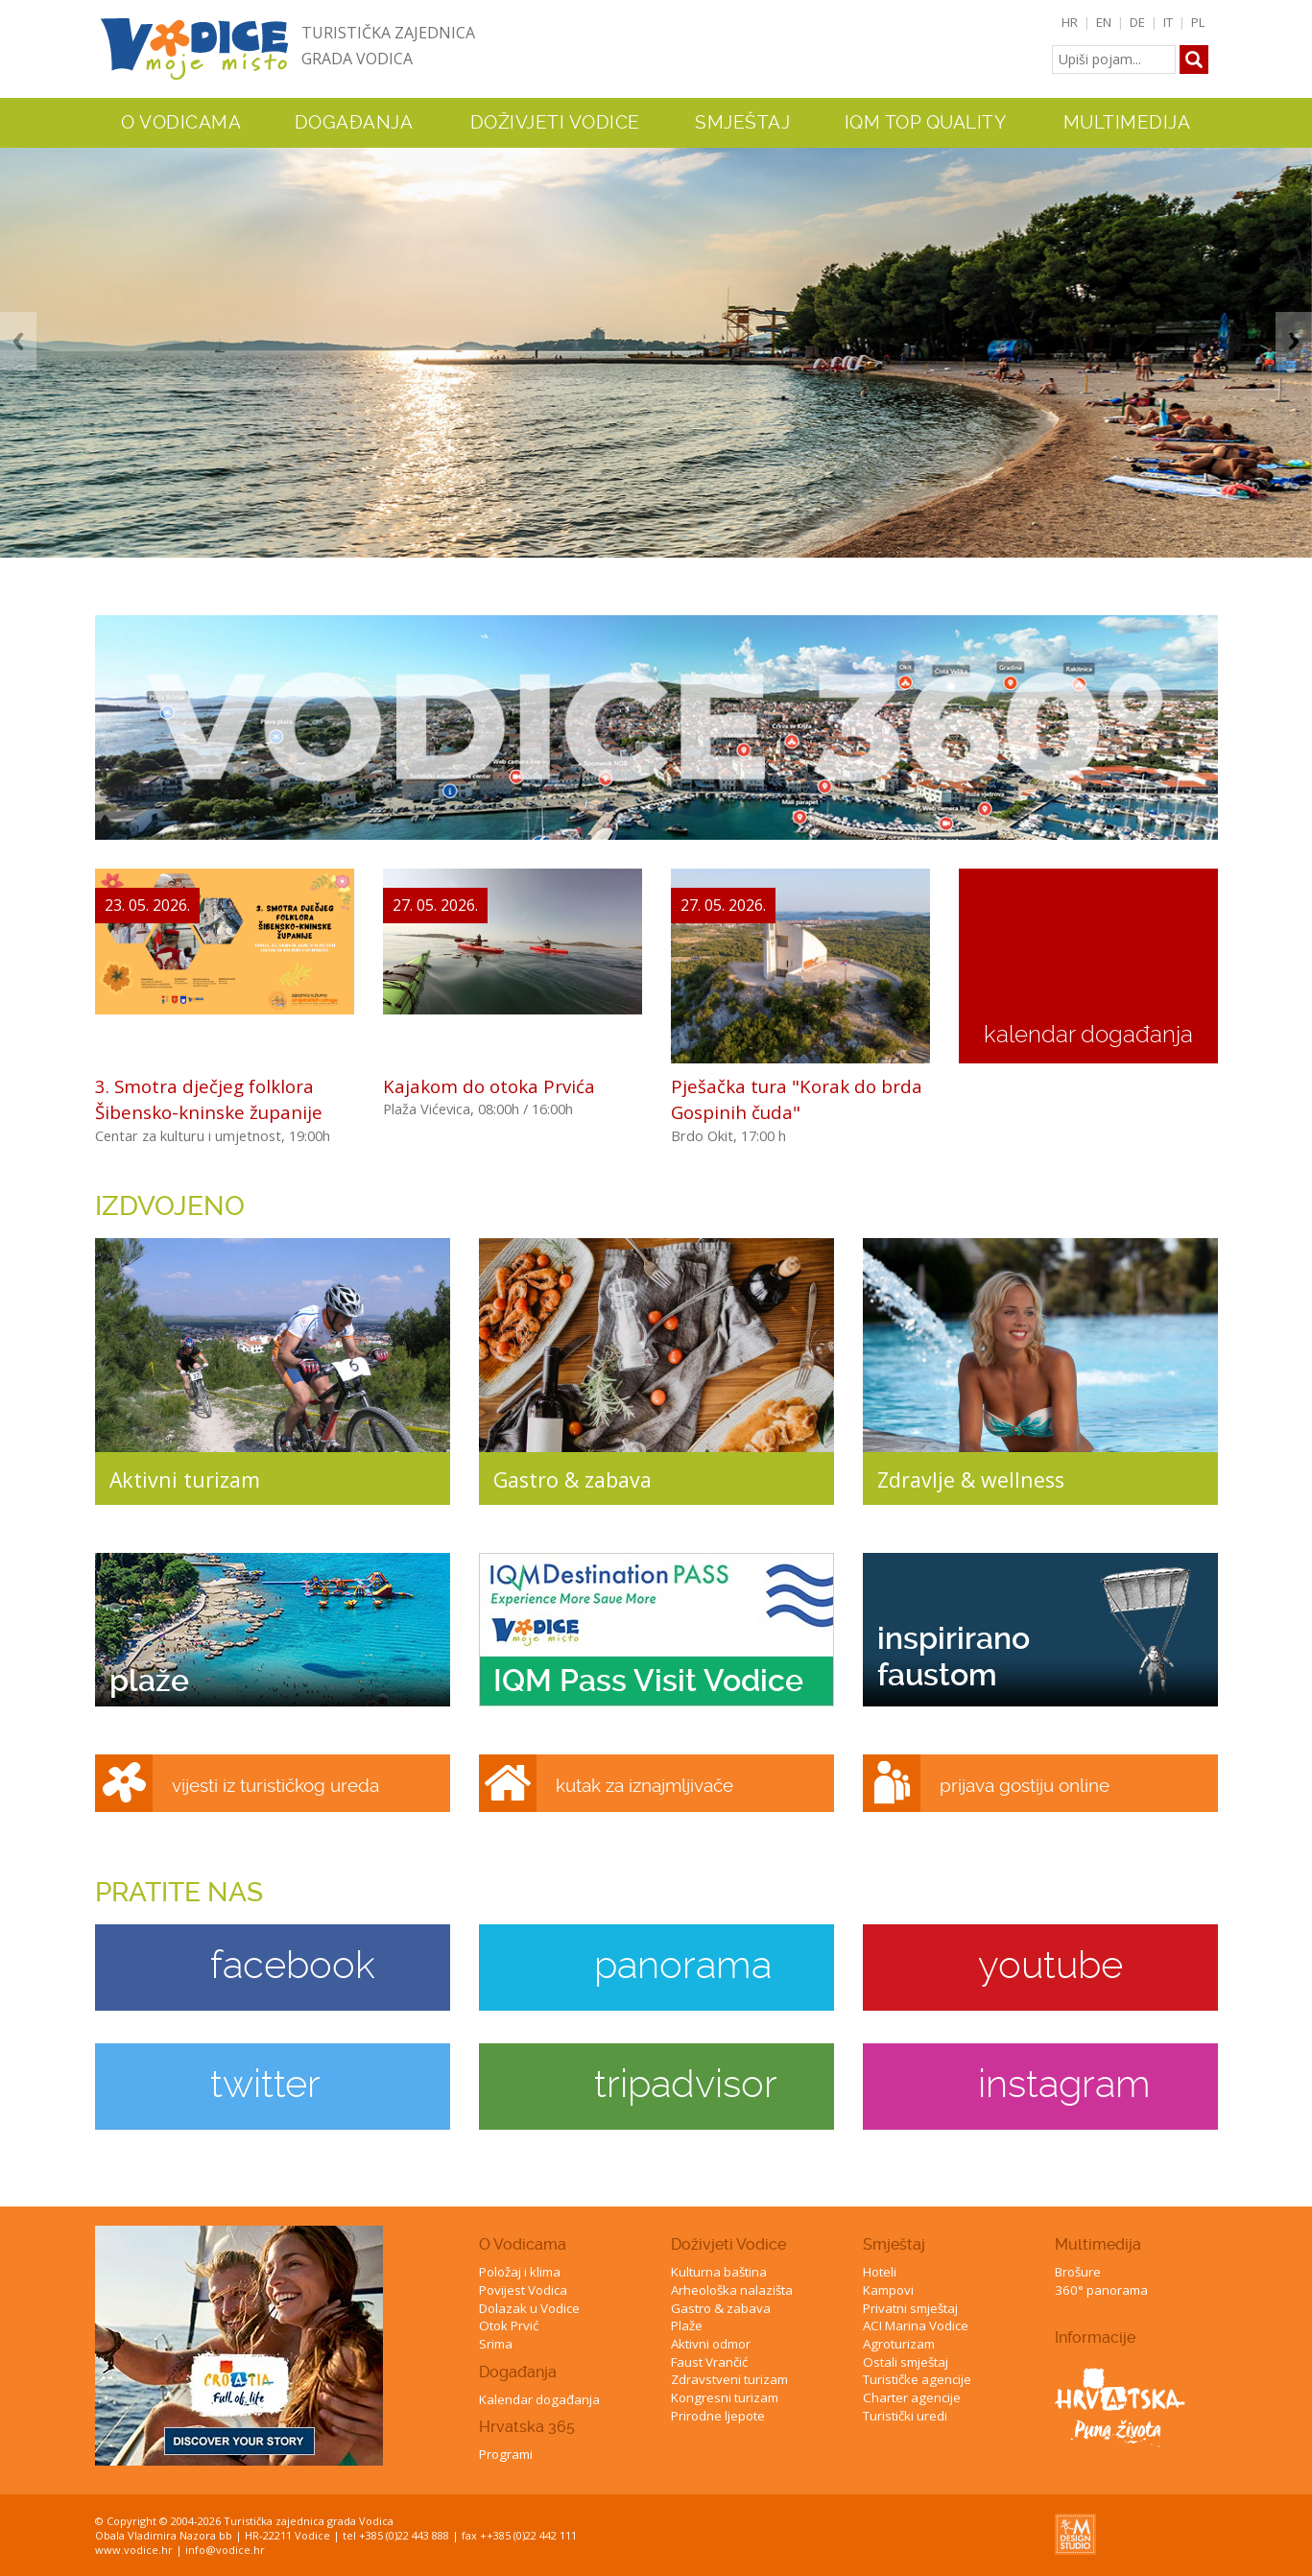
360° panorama (1101, 2290)
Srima (496, 2343)
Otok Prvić (508, 2325)
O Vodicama (522, 2244)
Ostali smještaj (905, 2362)
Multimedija (1098, 2244)
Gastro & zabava (721, 2308)
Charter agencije (912, 2397)
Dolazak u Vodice (529, 2308)
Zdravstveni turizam (729, 2379)
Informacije (1095, 2337)
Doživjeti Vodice (728, 2244)
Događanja (354, 122)
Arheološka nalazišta (732, 2290)
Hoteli (879, 2271)
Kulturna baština (719, 2271)
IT (1168, 22)
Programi (506, 2454)
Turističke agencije (917, 2379)
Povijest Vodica (523, 2290)
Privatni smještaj (910, 2308)
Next (1294, 341)
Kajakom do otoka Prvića (489, 1086)
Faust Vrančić (709, 2362)
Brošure (1078, 2271)
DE (1137, 22)
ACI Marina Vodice (915, 2325)
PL (1198, 22)
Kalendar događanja (539, 2399)
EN (1103, 22)
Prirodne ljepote (718, 2415)
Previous (18, 341)
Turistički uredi (905, 2415)
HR (1070, 22)
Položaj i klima (520, 2271)
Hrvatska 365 (527, 2427)
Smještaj (894, 2244)
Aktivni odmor (711, 2343)
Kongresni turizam (724, 2397)
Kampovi (888, 2290)
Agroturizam (899, 2343)
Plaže (687, 2325)
